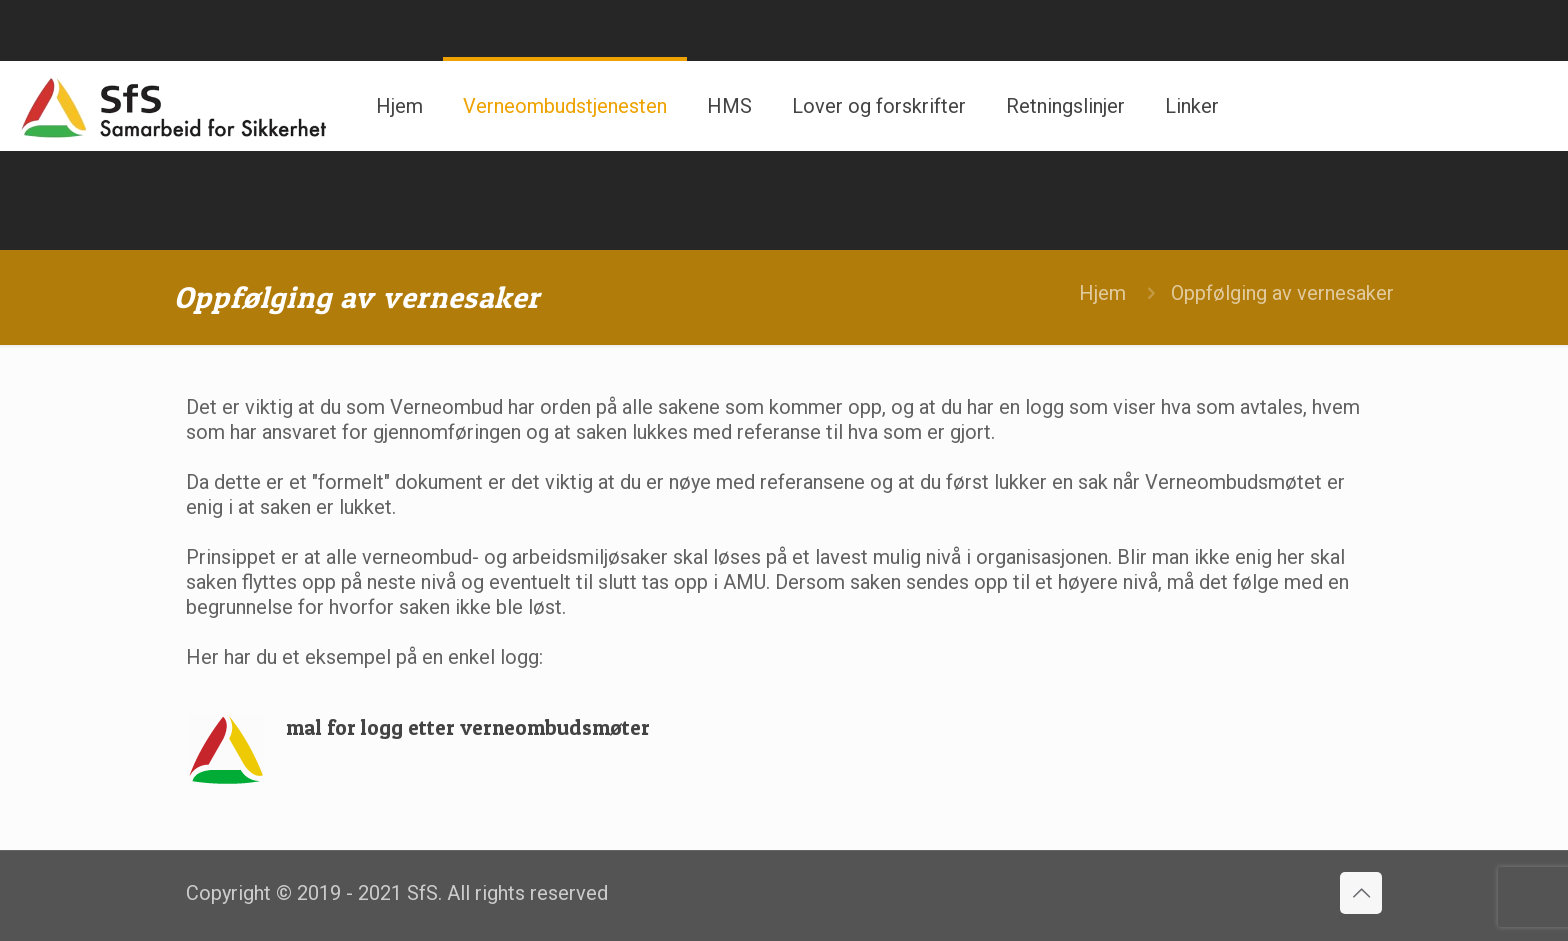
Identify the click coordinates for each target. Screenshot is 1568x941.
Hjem (1102, 293)
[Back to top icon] (1361, 893)
